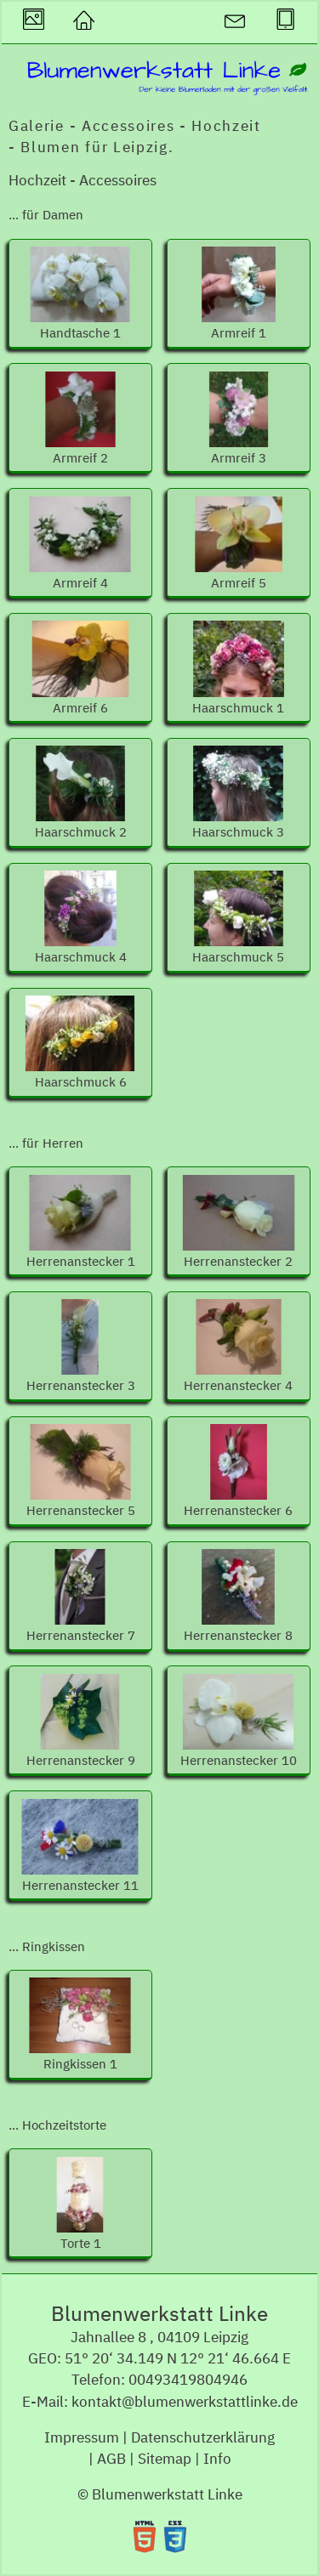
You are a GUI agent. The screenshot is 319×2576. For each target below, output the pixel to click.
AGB (111, 2458)
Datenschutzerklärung (203, 2437)
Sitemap (164, 2458)
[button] (83, 22)
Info (217, 2458)
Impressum (81, 2437)
